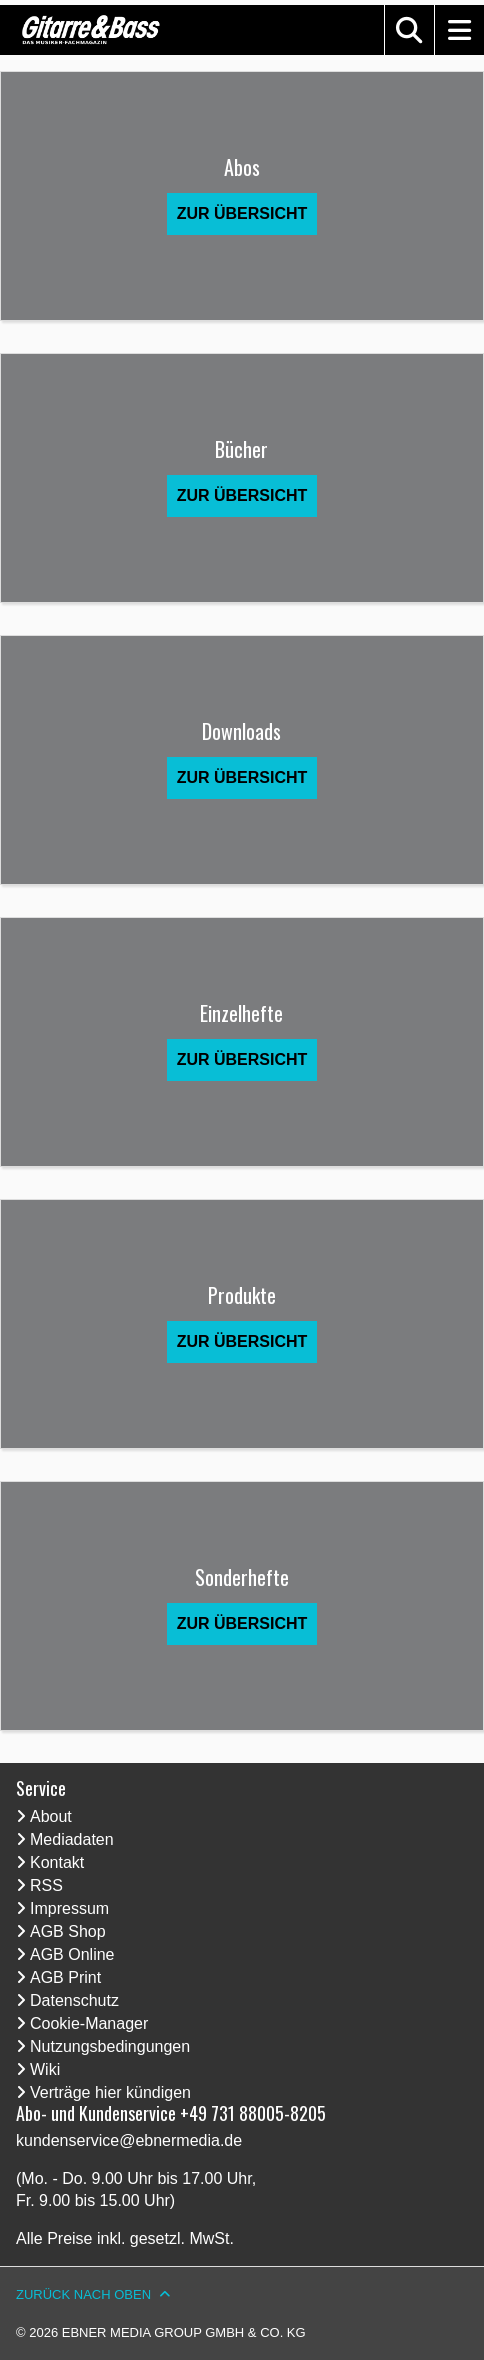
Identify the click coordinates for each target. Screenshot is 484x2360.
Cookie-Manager (89, 2023)
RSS (46, 1885)
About (51, 1816)
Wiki (45, 2069)
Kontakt (57, 1862)
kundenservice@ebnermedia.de (129, 2140)
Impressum (69, 1908)
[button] (409, 30)
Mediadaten (72, 1839)
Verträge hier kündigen (110, 2092)
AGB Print (65, 1977)
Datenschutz (74, 2000)
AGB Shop (68, 1931)
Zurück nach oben (83, 2294)
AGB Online (72, 1954)
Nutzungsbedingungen (110, 2046)
